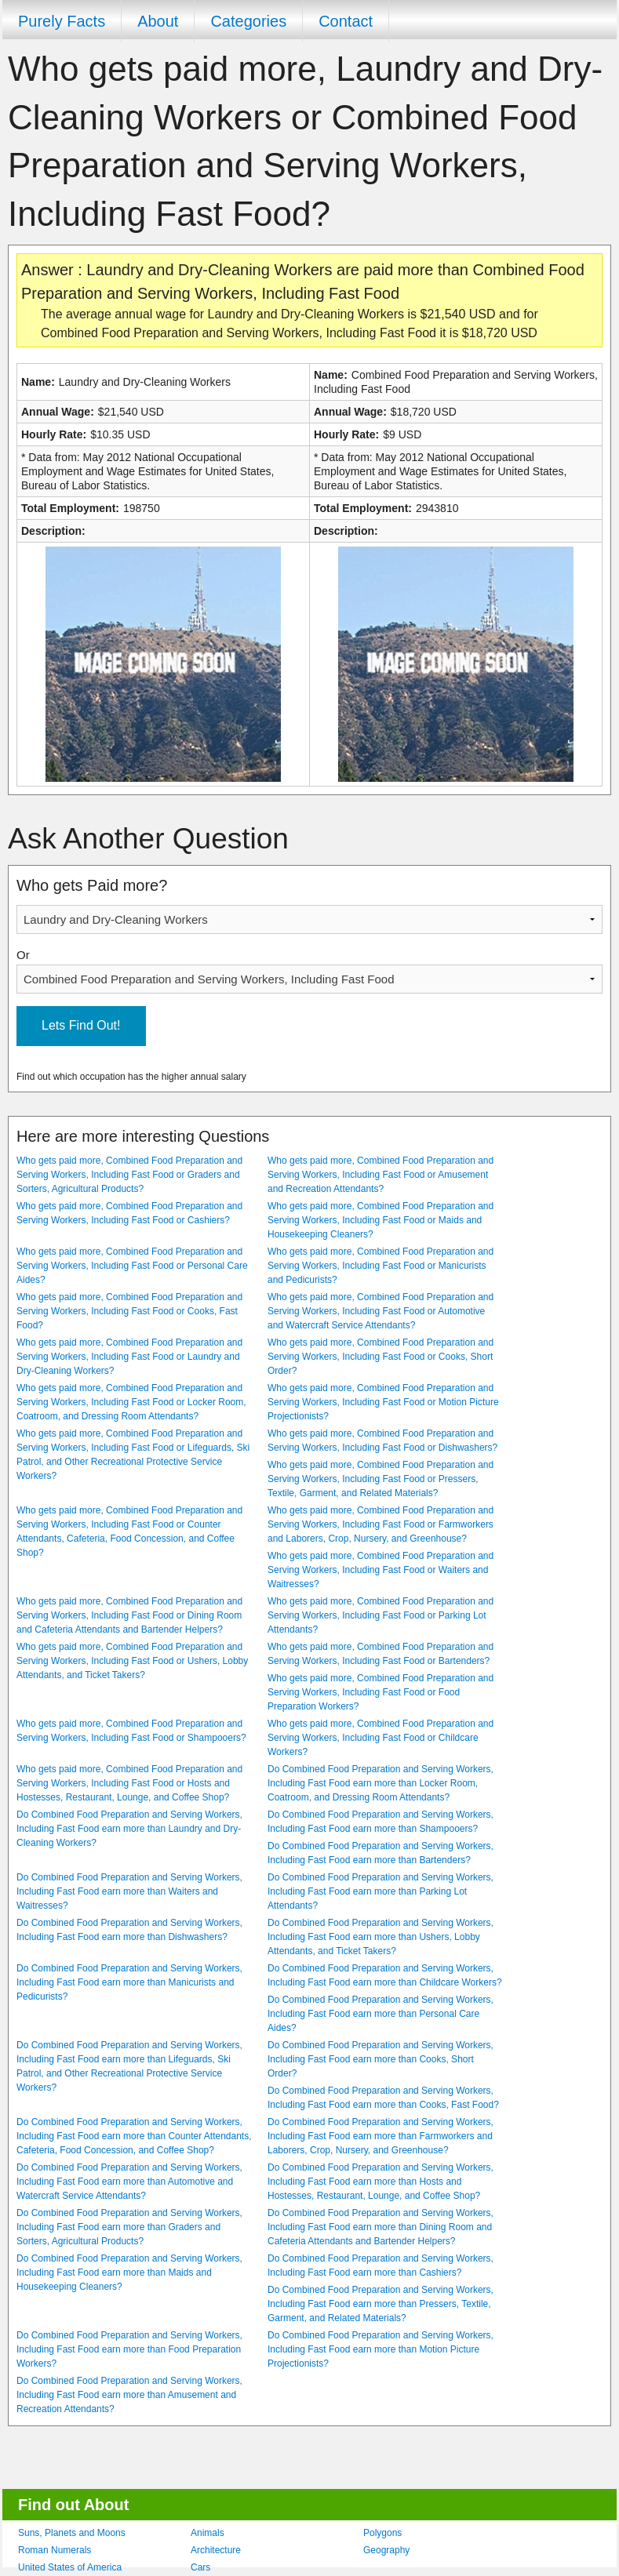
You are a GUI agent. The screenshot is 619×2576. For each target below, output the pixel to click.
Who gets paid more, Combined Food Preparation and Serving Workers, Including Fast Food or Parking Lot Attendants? (380, 1615)
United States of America (70, 2567)
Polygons (382, 2532)
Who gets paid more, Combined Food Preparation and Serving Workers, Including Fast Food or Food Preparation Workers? (380, 1692)
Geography (386, 2550)
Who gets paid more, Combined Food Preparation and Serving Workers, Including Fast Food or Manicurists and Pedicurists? (380, 1265)
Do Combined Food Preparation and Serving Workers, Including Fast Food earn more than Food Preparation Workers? (129, 2349)
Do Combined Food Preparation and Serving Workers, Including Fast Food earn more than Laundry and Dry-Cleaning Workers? (129, 1828)
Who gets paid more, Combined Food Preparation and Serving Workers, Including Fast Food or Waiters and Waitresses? (380, 1570)
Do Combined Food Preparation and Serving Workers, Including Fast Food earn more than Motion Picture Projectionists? (380, 2349)
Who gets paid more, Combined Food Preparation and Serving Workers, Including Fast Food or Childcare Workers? (380, 1737)
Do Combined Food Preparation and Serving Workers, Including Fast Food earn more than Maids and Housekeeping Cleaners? (129, 2272)
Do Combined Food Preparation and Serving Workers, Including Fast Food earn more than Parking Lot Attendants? (380, 1891)
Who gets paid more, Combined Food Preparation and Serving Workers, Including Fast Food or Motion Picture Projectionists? (383, 1402)
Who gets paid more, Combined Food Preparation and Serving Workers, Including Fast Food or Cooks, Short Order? (380, 1356)
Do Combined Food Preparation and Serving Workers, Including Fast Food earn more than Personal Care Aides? (380, 2013)
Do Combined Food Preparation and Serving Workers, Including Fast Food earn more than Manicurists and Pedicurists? (129, 1982)
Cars (200, 2567)
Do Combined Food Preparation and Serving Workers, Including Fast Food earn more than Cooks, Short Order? (380, 2059)
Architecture (216, 2550)
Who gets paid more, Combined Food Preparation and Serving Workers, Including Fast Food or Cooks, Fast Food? (129, 1311)
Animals (207, 2532)
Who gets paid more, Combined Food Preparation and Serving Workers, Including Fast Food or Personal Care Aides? (132, 1265)
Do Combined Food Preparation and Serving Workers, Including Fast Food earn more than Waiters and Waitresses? (129, 1891)
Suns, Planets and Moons (72, 2532)
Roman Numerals (54, 2550)
